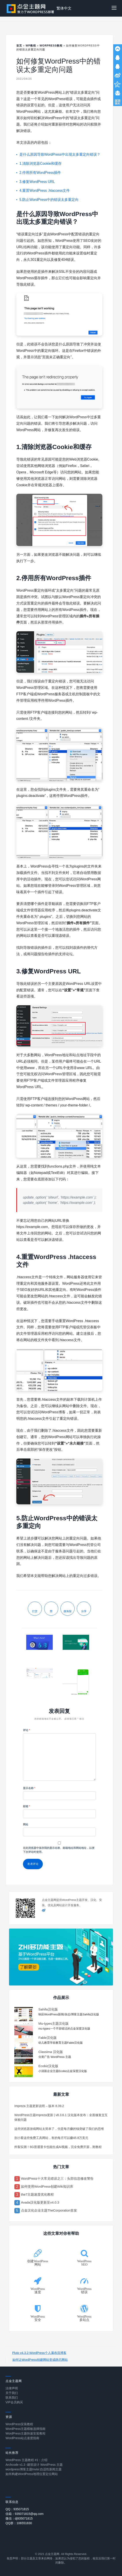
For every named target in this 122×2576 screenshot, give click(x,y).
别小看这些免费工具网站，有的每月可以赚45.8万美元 (51, 2138)
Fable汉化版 (47, 2037)
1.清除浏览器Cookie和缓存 (40, 163)
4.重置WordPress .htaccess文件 (44, 190)
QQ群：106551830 (19, 2523)
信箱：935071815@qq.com (24, 2514)
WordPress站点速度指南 (22, 2438)
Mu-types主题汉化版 (53, 2023)
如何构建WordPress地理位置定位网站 (32, 2474)
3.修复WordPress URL (37, 182)
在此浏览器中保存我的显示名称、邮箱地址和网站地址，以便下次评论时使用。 (58, 1850)
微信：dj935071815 (19, 2518)
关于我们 (12, 2393)
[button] (114, 8)
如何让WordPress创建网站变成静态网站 (40, 2359)
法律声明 (12, 2388)
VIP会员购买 (14, 2402)
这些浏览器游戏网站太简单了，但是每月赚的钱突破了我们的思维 (59, 2129)
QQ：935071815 (17, 2509)
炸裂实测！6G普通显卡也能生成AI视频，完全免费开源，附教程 (58, 2147)
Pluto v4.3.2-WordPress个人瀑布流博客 (39, 2353)
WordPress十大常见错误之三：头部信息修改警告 (57, 2178)
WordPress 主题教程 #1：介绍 (26, 2460)
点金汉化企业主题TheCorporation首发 (49, 2210)
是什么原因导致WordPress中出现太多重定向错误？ (59, 154)
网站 (25, 1824)
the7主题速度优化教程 (37, 2194)
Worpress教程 (51, 45)
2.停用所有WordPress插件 (40, 172)
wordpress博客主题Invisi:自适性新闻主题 (34, 2469)
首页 (19, 45)
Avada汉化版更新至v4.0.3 (40, 2202)
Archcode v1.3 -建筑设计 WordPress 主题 (34, 2464)
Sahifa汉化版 (48, 2009)
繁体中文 (63, 8)
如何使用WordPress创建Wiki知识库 (47, 2186)
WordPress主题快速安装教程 (25, 2433)
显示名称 (29, 1788)
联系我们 (12, 2397)
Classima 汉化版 (50, 2052)
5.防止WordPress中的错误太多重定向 (49, 199)
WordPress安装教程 (19, 2424)
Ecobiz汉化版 (48, 2066)
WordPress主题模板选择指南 (25, 2429)
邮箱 (26, 1806)
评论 (26, 1730)
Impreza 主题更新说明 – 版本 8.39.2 (39, 2106)
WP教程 (31, 45)
